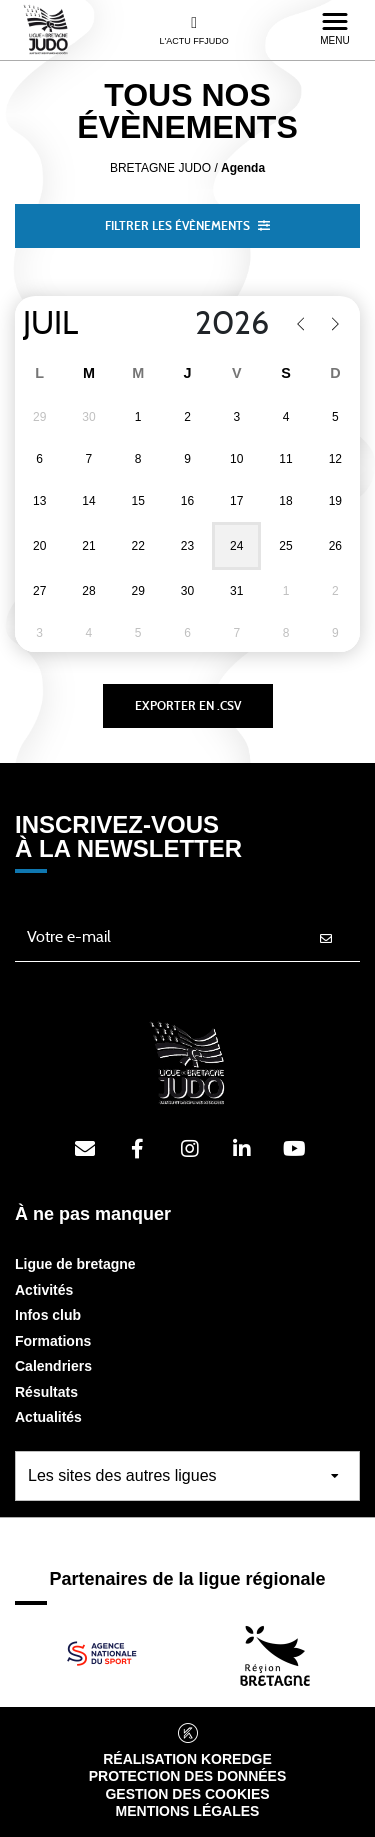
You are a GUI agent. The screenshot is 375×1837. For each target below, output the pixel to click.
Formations (53, 1341)
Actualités (48, 1417)
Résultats (46, 1392)
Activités (44, 1290)
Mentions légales (188, 1811)
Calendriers (53, 1366)
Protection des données (188, 1776)
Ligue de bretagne (75, 1264)
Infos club (48, 1315)
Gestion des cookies (187, 1794)
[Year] (219, 324)
